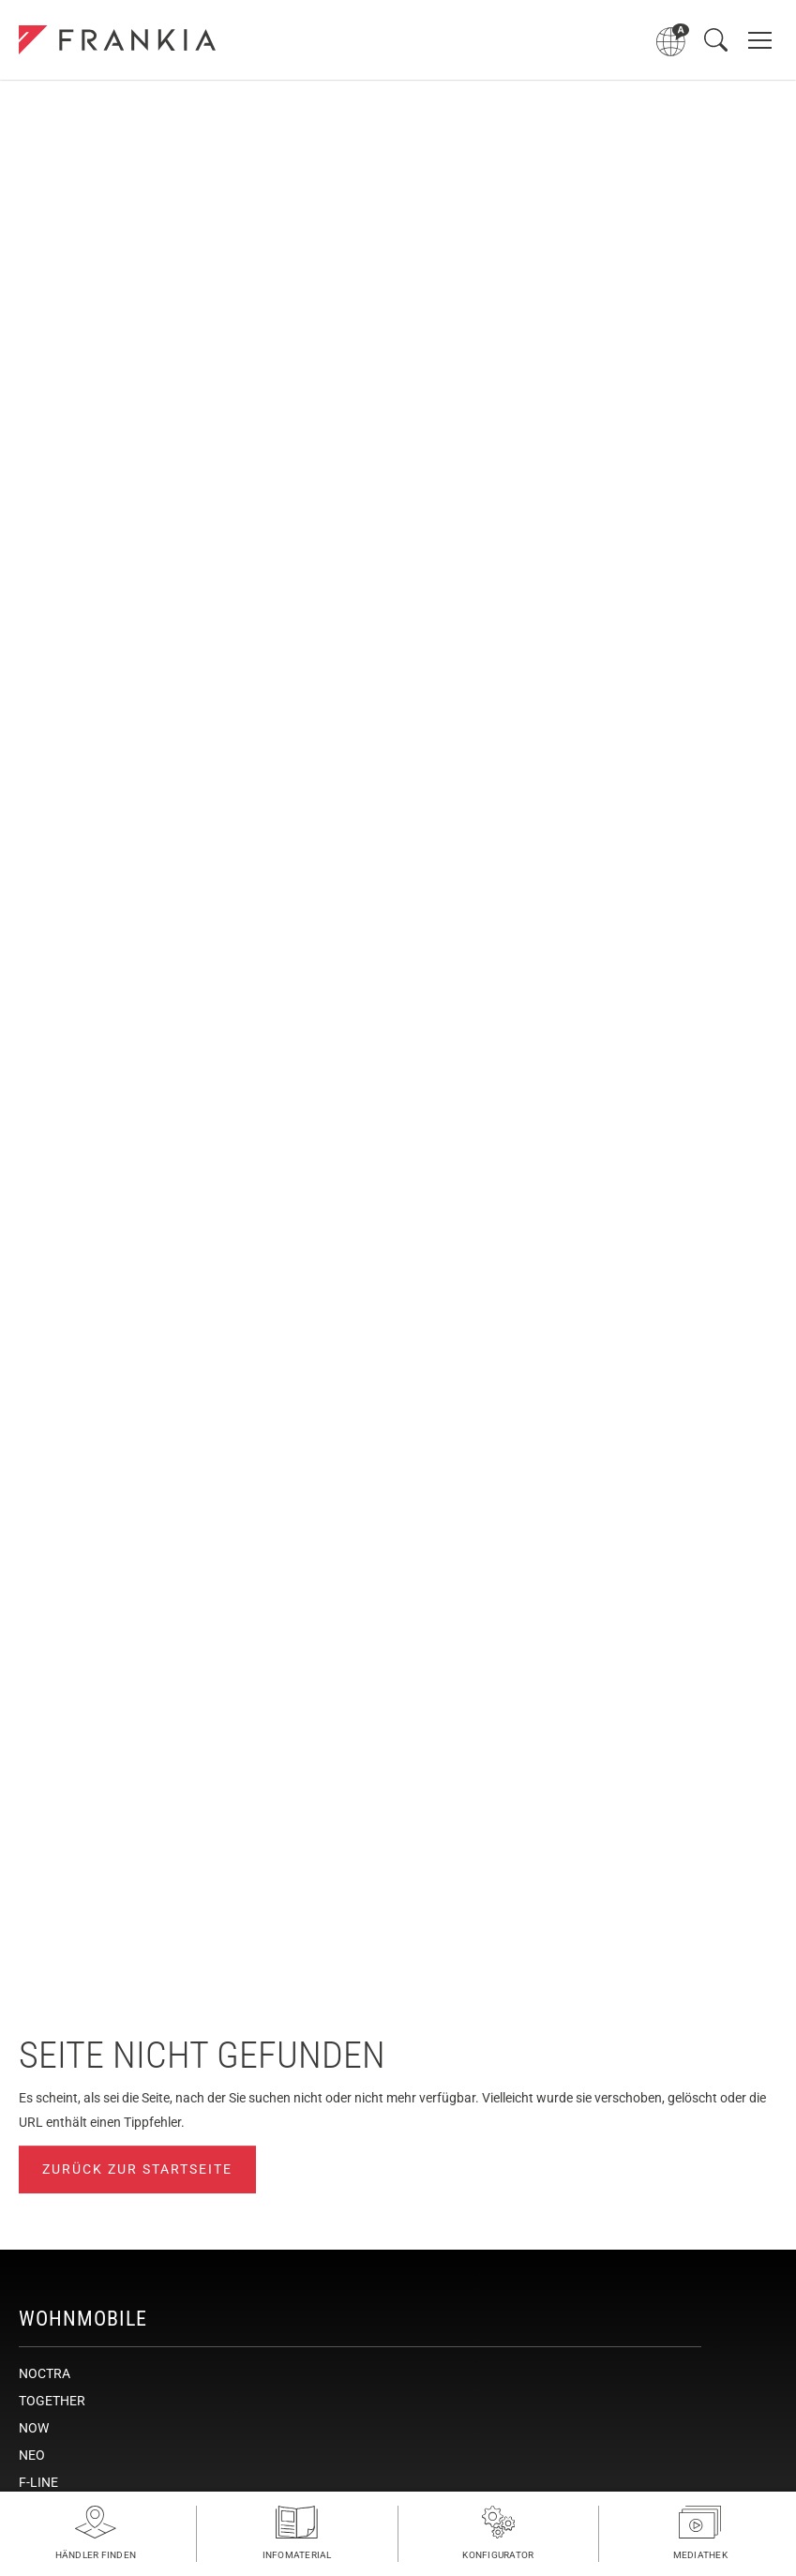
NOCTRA (44, 2373)
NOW (34, 2427)
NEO (32, 2455)
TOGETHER (52, 2400)
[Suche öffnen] (715, 39)
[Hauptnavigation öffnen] (760, 39)
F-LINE (38, 2482)
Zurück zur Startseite (137, 2169)
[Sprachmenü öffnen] (672, 39)
